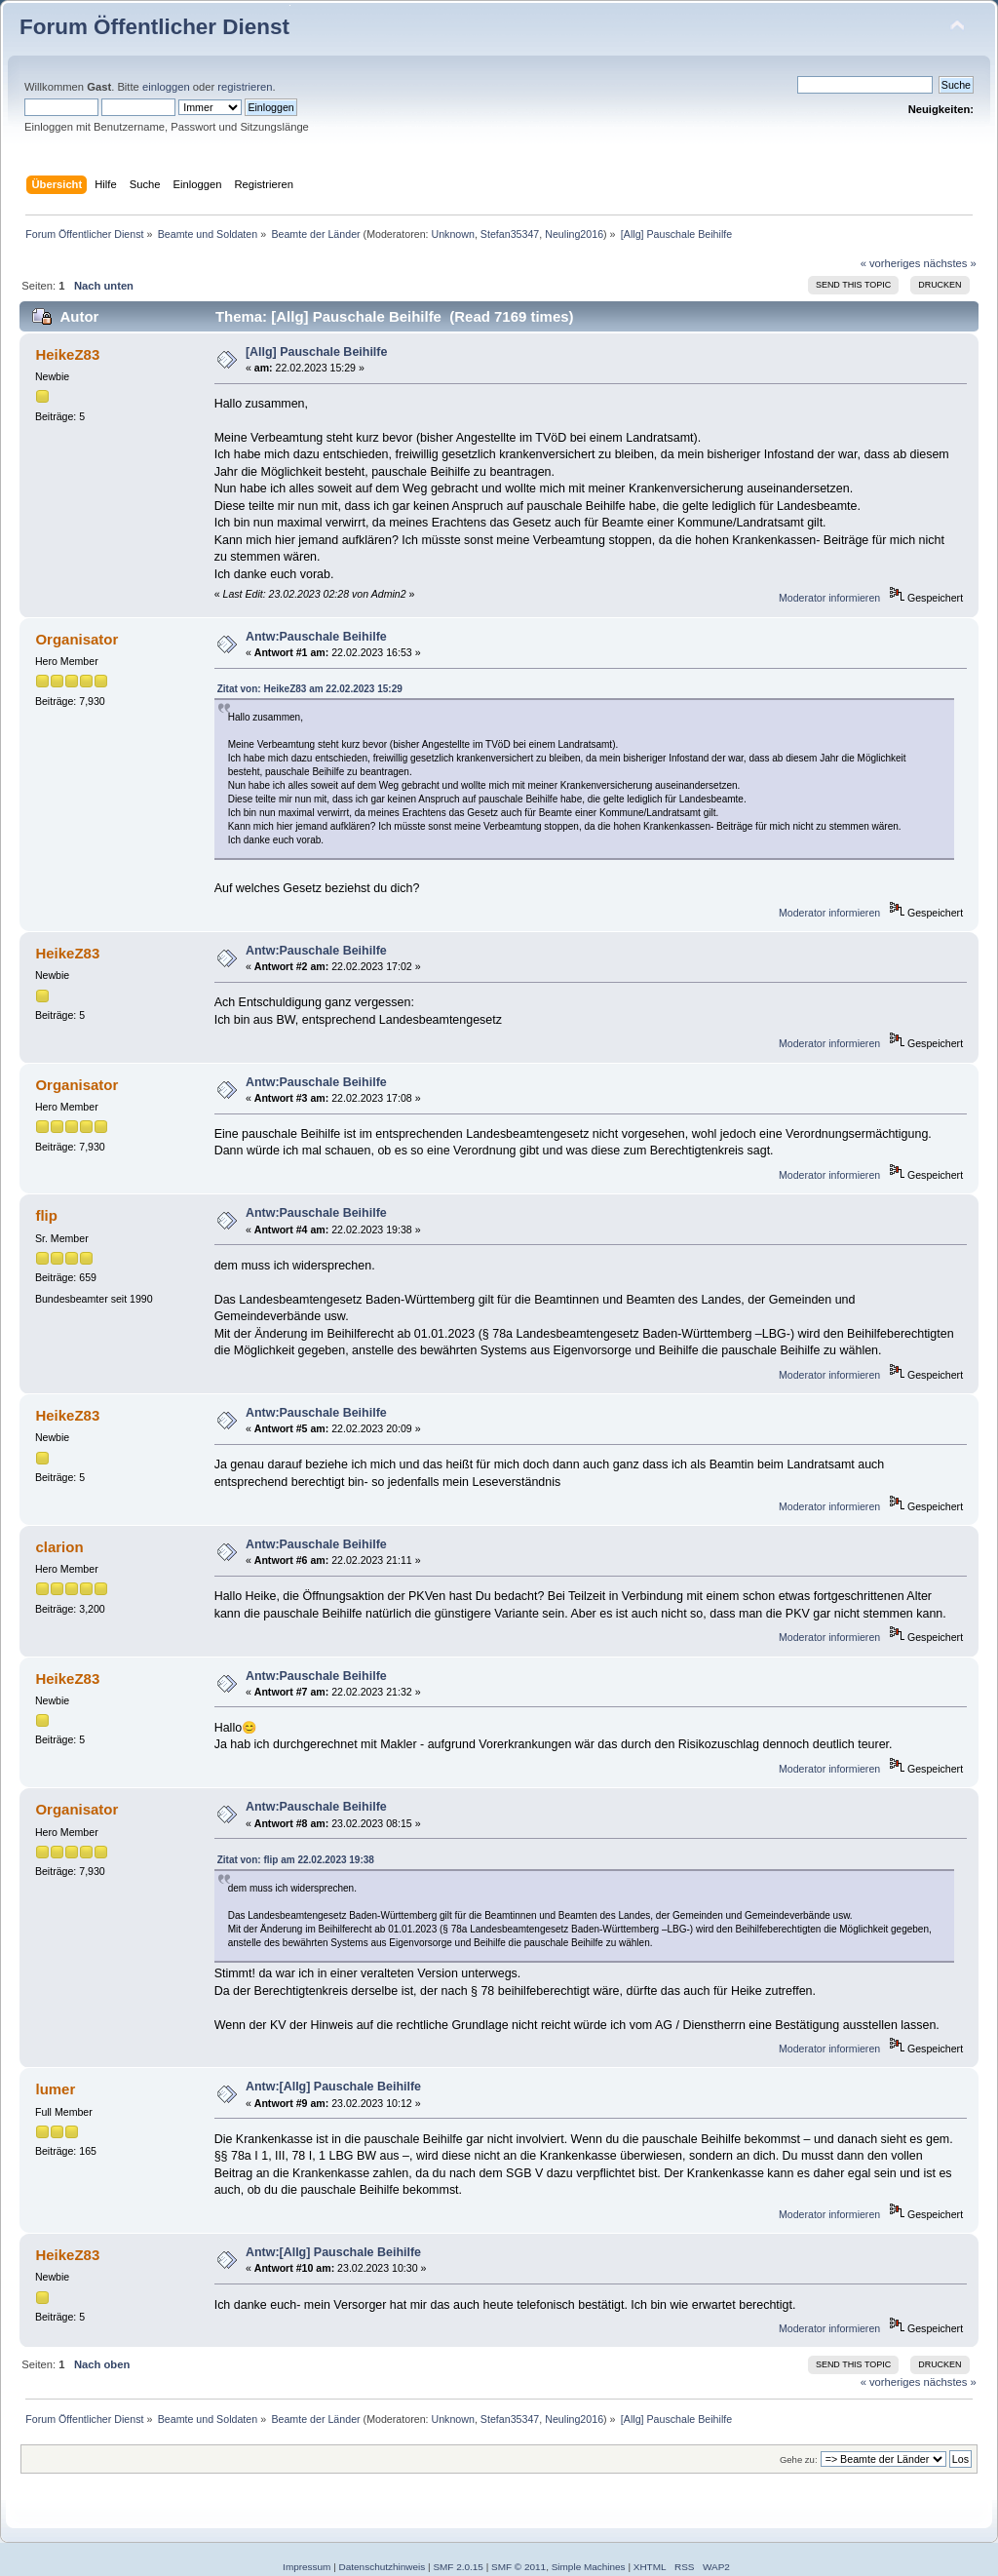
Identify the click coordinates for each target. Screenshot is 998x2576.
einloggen (166, 87)
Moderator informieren (829, 598)
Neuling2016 (574, 234)
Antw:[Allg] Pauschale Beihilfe (333, 2086)
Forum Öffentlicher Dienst (154, 27)
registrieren (244, 87)
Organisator (76, 639)
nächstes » (950, 263)
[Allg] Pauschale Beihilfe (317, 352)
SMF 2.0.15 (458, 2566)
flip (46, 1215)
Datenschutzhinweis (382, 2566)
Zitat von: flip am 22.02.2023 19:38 (295, 1859)
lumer (55, 2089)
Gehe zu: (799, 2459)
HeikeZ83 (67, 354)
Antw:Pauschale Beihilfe (316, 637)
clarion (59, 1547)
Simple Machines (589, 2566)
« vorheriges (891, 263)
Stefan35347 (509, 234)
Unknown (452, 234)
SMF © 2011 (518, 2566)
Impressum (306, 2566)
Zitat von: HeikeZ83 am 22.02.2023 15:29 (310, 688)
